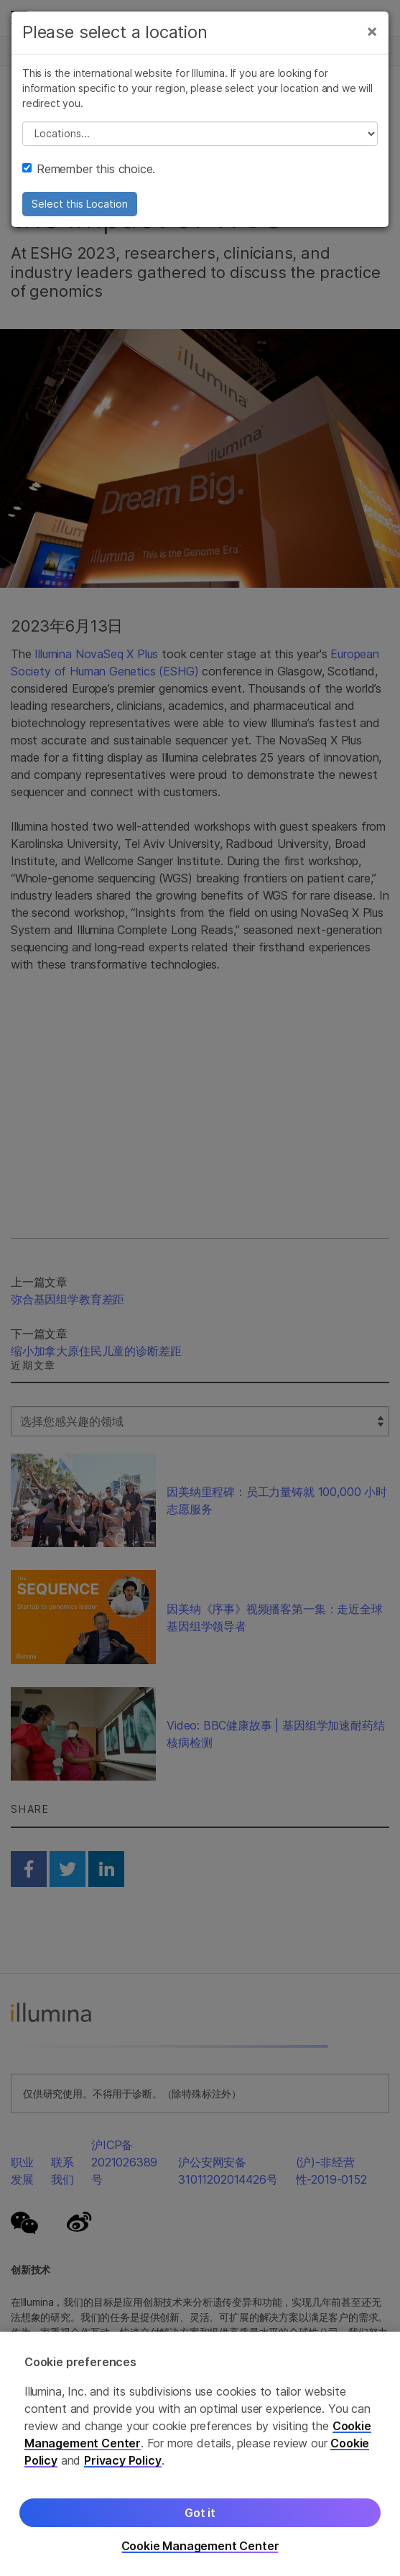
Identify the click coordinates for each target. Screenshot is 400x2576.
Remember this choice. (88, 169)
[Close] (372, 31)
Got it (200, 2513)
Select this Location (80, 204)
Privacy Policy (123, 2460)
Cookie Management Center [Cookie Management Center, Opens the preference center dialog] (200, 2546)
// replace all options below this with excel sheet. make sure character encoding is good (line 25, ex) (200, 133)
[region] (200, 2454)
